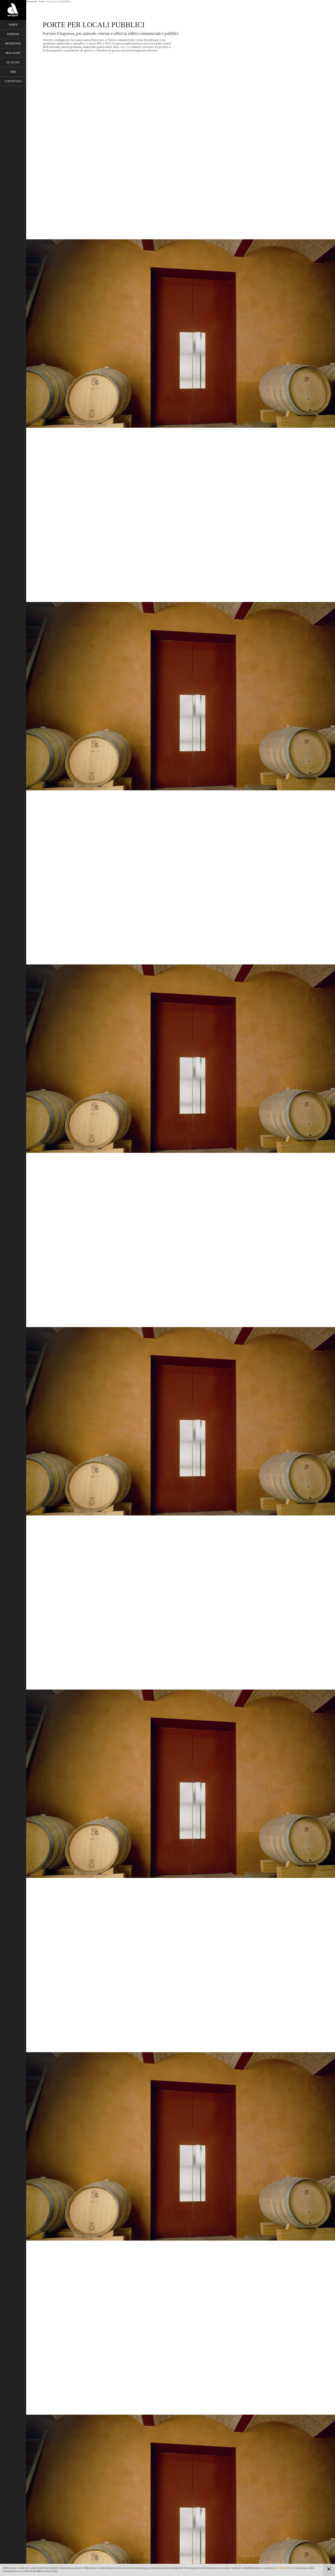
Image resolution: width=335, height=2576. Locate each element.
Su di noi (13, 62)
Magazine (13, 52)
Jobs (13, 71)
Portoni (13, 34)
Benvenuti (31, 1)
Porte (13, 24)
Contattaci (13, 81)
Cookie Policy (284, 2568)
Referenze (13, 43)
